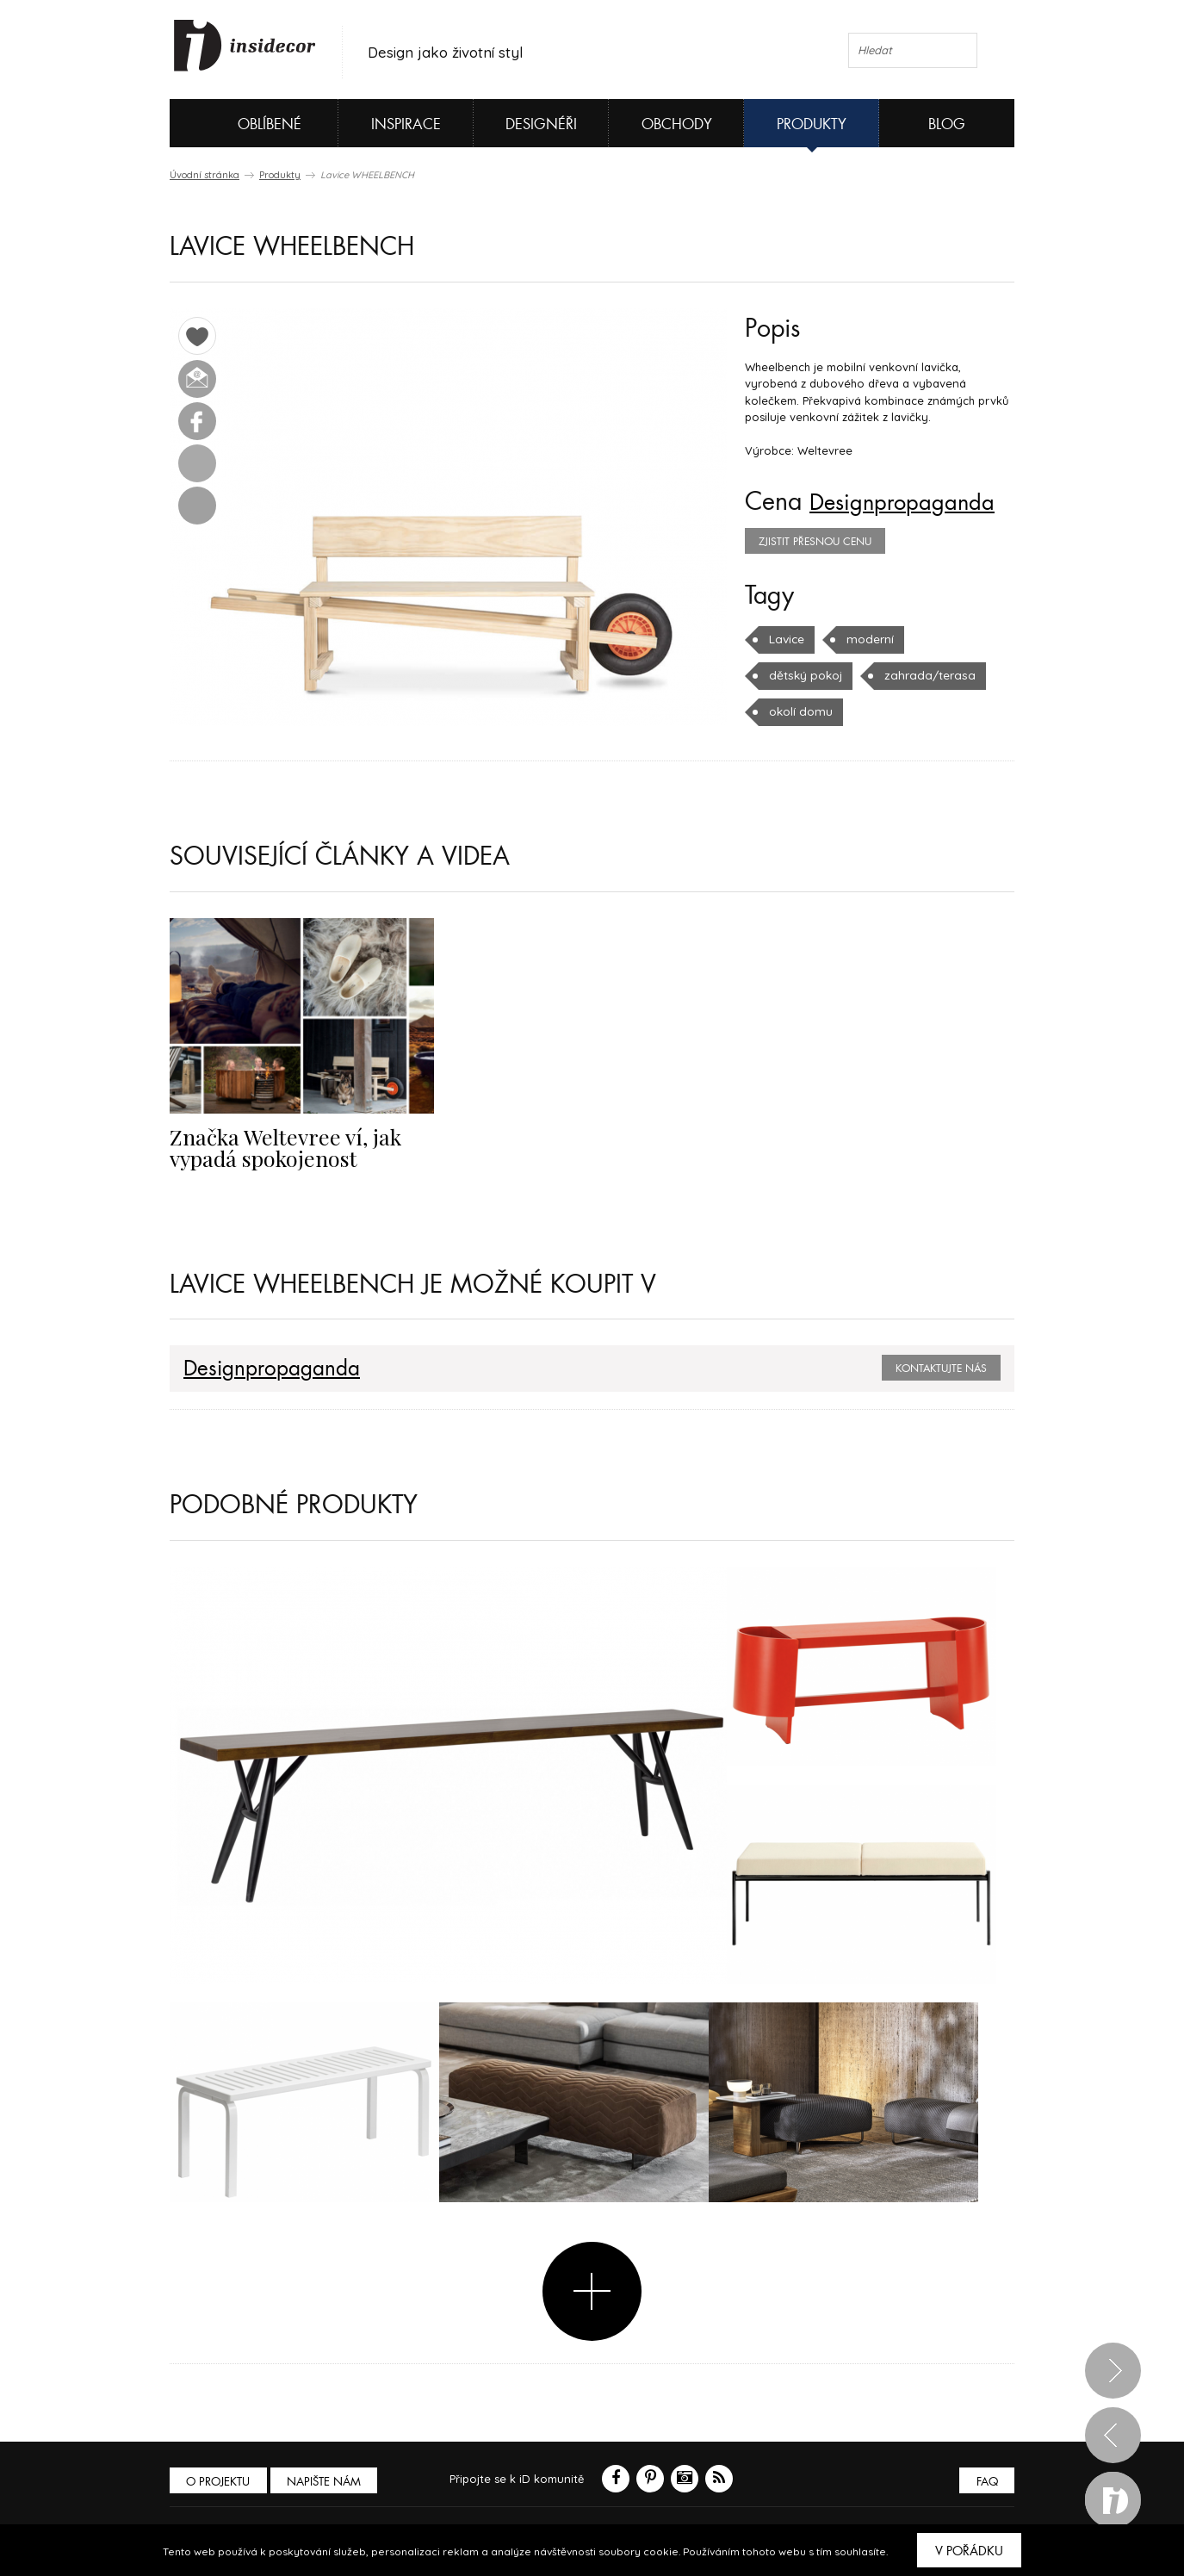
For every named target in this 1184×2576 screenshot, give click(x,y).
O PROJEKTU (219, 2481)
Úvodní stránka (204, 175)
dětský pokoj (804, 675)
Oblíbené (240, 123)
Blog (946, 124)
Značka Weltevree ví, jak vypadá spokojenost (277, 1146)
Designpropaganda (911, 502)
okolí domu (799, 711)
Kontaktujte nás (941, 1368)
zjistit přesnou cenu (815, 542)
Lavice (786, 639)
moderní (868, 639)
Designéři (541, 124)
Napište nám (328, 2481)
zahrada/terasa (922, 675)
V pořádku (969, 2551)
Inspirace (406, 124)
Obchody (677, 124)
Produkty (811, 124)
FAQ (985, 2481)
